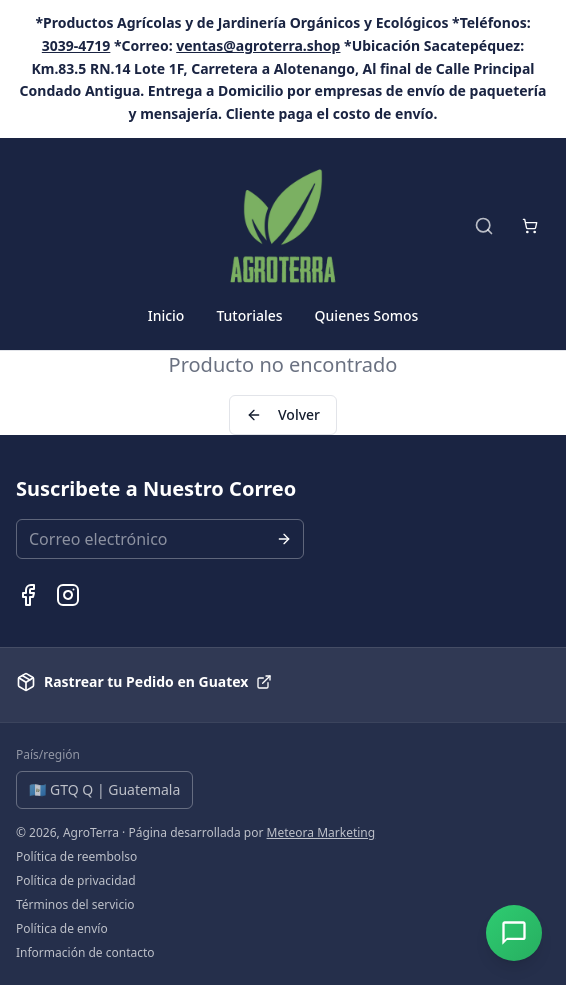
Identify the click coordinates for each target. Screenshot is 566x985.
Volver (283, 414)
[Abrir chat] (514, 933)
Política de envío (62, 929)
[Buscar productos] (484, 226)
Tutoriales (249, 315)
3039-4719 (76, 45)
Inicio (166, 315)
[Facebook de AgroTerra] (28, 595)
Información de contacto (85, 953)
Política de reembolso (76, 857)
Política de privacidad (76, 881)
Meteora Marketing (321, 832)
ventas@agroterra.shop (258, 45)
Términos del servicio (75, 905)
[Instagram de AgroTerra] (68, 595)
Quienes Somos (367, 315)
